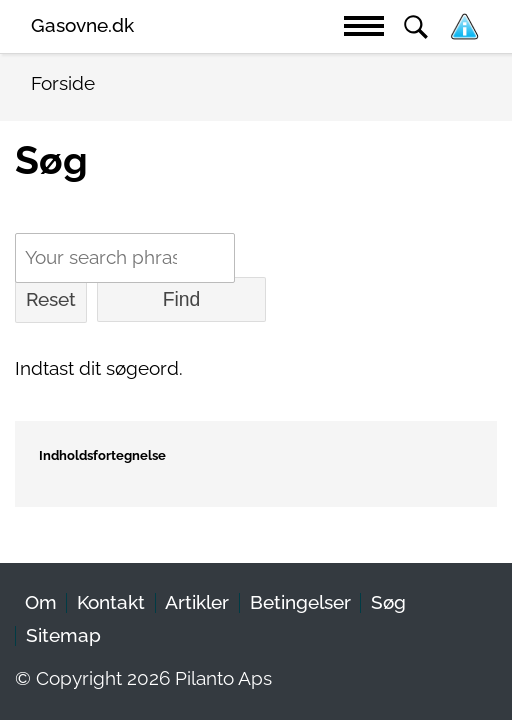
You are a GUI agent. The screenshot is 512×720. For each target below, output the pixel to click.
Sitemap (63, 635)
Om (41, 602)
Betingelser (300, 602)
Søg (388, 602)
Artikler (197, 602)
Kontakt (111, 602)
